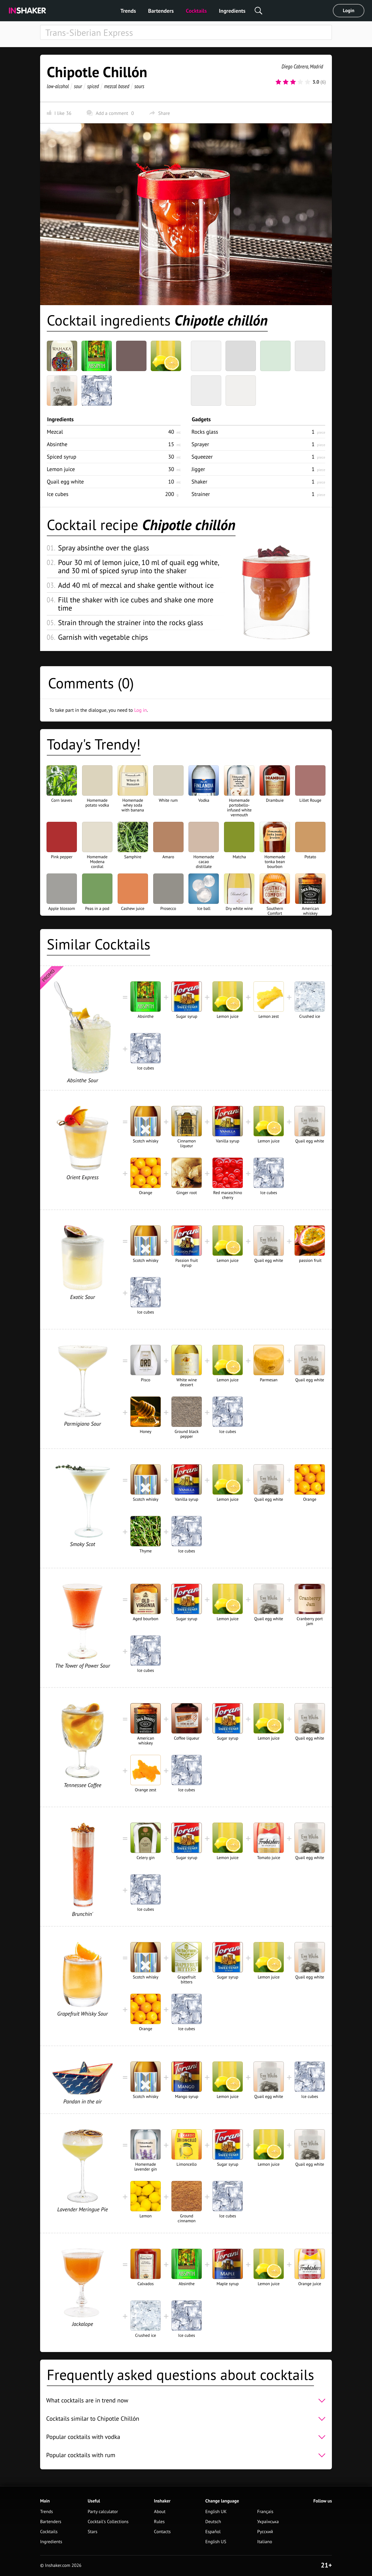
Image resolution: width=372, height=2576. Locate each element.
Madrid (316, 66)
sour (78, 86)
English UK (215, 2512)
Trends (128, 10)
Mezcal (55, 431)
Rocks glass (204, 431)
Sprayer (200, 444)
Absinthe (57, 444)
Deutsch (213, 2522)
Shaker (199, 481)
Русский (265, 2532)
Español (213, 2532)
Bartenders (161, 10)
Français (265, 2512)
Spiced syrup (61, 456)
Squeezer (202, 456)
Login (348, 11)
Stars (92, 2532)
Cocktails (196, 10)
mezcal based (116, 86)
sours (139, 86)
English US (215, 2542)
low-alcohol (58, 86)
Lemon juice (61, 469)
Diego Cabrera (294, 66)
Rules (159, 2522)
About (160, 2512)
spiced (93, 86)
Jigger (198, 469)
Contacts (162, 2532)
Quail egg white (65, 481)
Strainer (200, 494)
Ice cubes (57, 494)
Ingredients (232, 10)
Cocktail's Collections (108, 2522)
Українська (268, 2522)
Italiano (264, 2542)
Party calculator (103, 2512)
